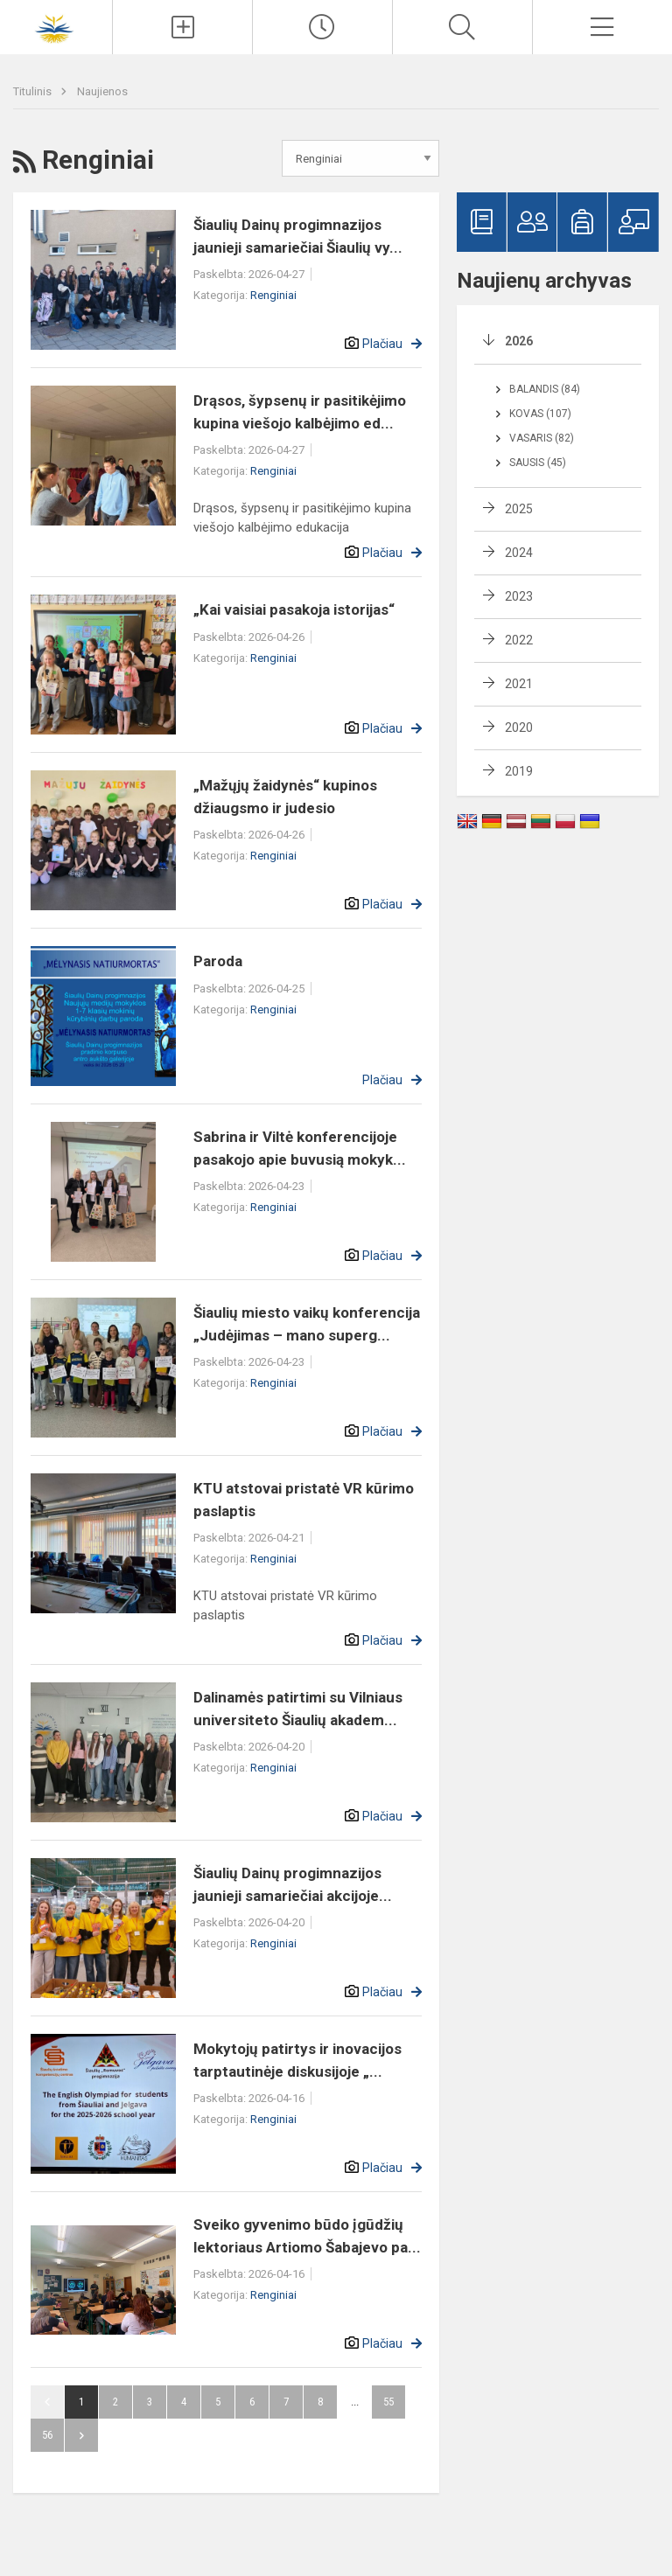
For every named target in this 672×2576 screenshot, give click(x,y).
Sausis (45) (537, 462)
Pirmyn (81, 2435)
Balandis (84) (544, 389)
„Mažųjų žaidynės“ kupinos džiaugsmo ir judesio (285, 796)
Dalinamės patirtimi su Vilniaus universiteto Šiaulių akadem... (297, 1708)
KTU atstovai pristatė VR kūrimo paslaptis (303, 1499)
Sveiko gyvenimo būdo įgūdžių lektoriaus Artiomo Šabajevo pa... (307, 2236)
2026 (519, 341)
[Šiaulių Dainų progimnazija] (56, 25)
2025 (519, 509)
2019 (519, 771)
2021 (519, 684)
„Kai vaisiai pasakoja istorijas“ (294, 609)
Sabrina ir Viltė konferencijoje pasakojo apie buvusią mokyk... (299, 1148)
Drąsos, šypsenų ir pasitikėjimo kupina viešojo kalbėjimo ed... (299, 412)
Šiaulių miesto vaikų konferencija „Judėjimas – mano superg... (306, 1324)
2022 (519, 640)
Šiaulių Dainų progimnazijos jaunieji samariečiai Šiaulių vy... (297, 236)
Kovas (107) (540, 413)
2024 (519, 553)
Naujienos (102, 91)
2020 (519, 728)
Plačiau (382, 344)
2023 (519, 596)
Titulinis (33, 91)
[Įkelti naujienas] (182, 27)
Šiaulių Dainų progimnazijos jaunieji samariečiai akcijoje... (292, 1884)
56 (47, 2434)
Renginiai (273, 295)
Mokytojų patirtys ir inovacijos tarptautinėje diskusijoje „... (297, 2060)
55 (388, 2401)
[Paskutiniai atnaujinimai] (322, 27)
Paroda (217, 961)
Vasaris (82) (541, 438)
